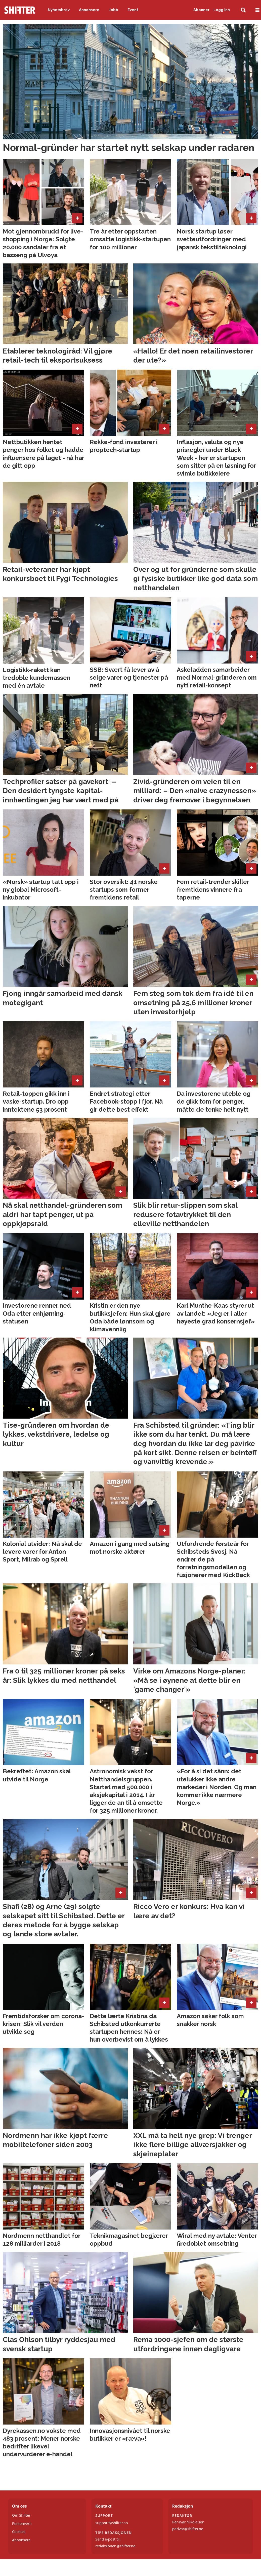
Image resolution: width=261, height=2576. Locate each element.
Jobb (113, 10)
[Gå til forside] (19, 10)
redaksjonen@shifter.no (115, 2546)
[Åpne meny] (257, 10)
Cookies (18, 2531)
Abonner (201, 10)
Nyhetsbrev (59, 10)
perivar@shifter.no (187, 2528)
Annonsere (89, 10)
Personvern (22, 2523)
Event (132, 10)
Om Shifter (21, 2515)
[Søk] (243, 10)
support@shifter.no (111, 2522)
